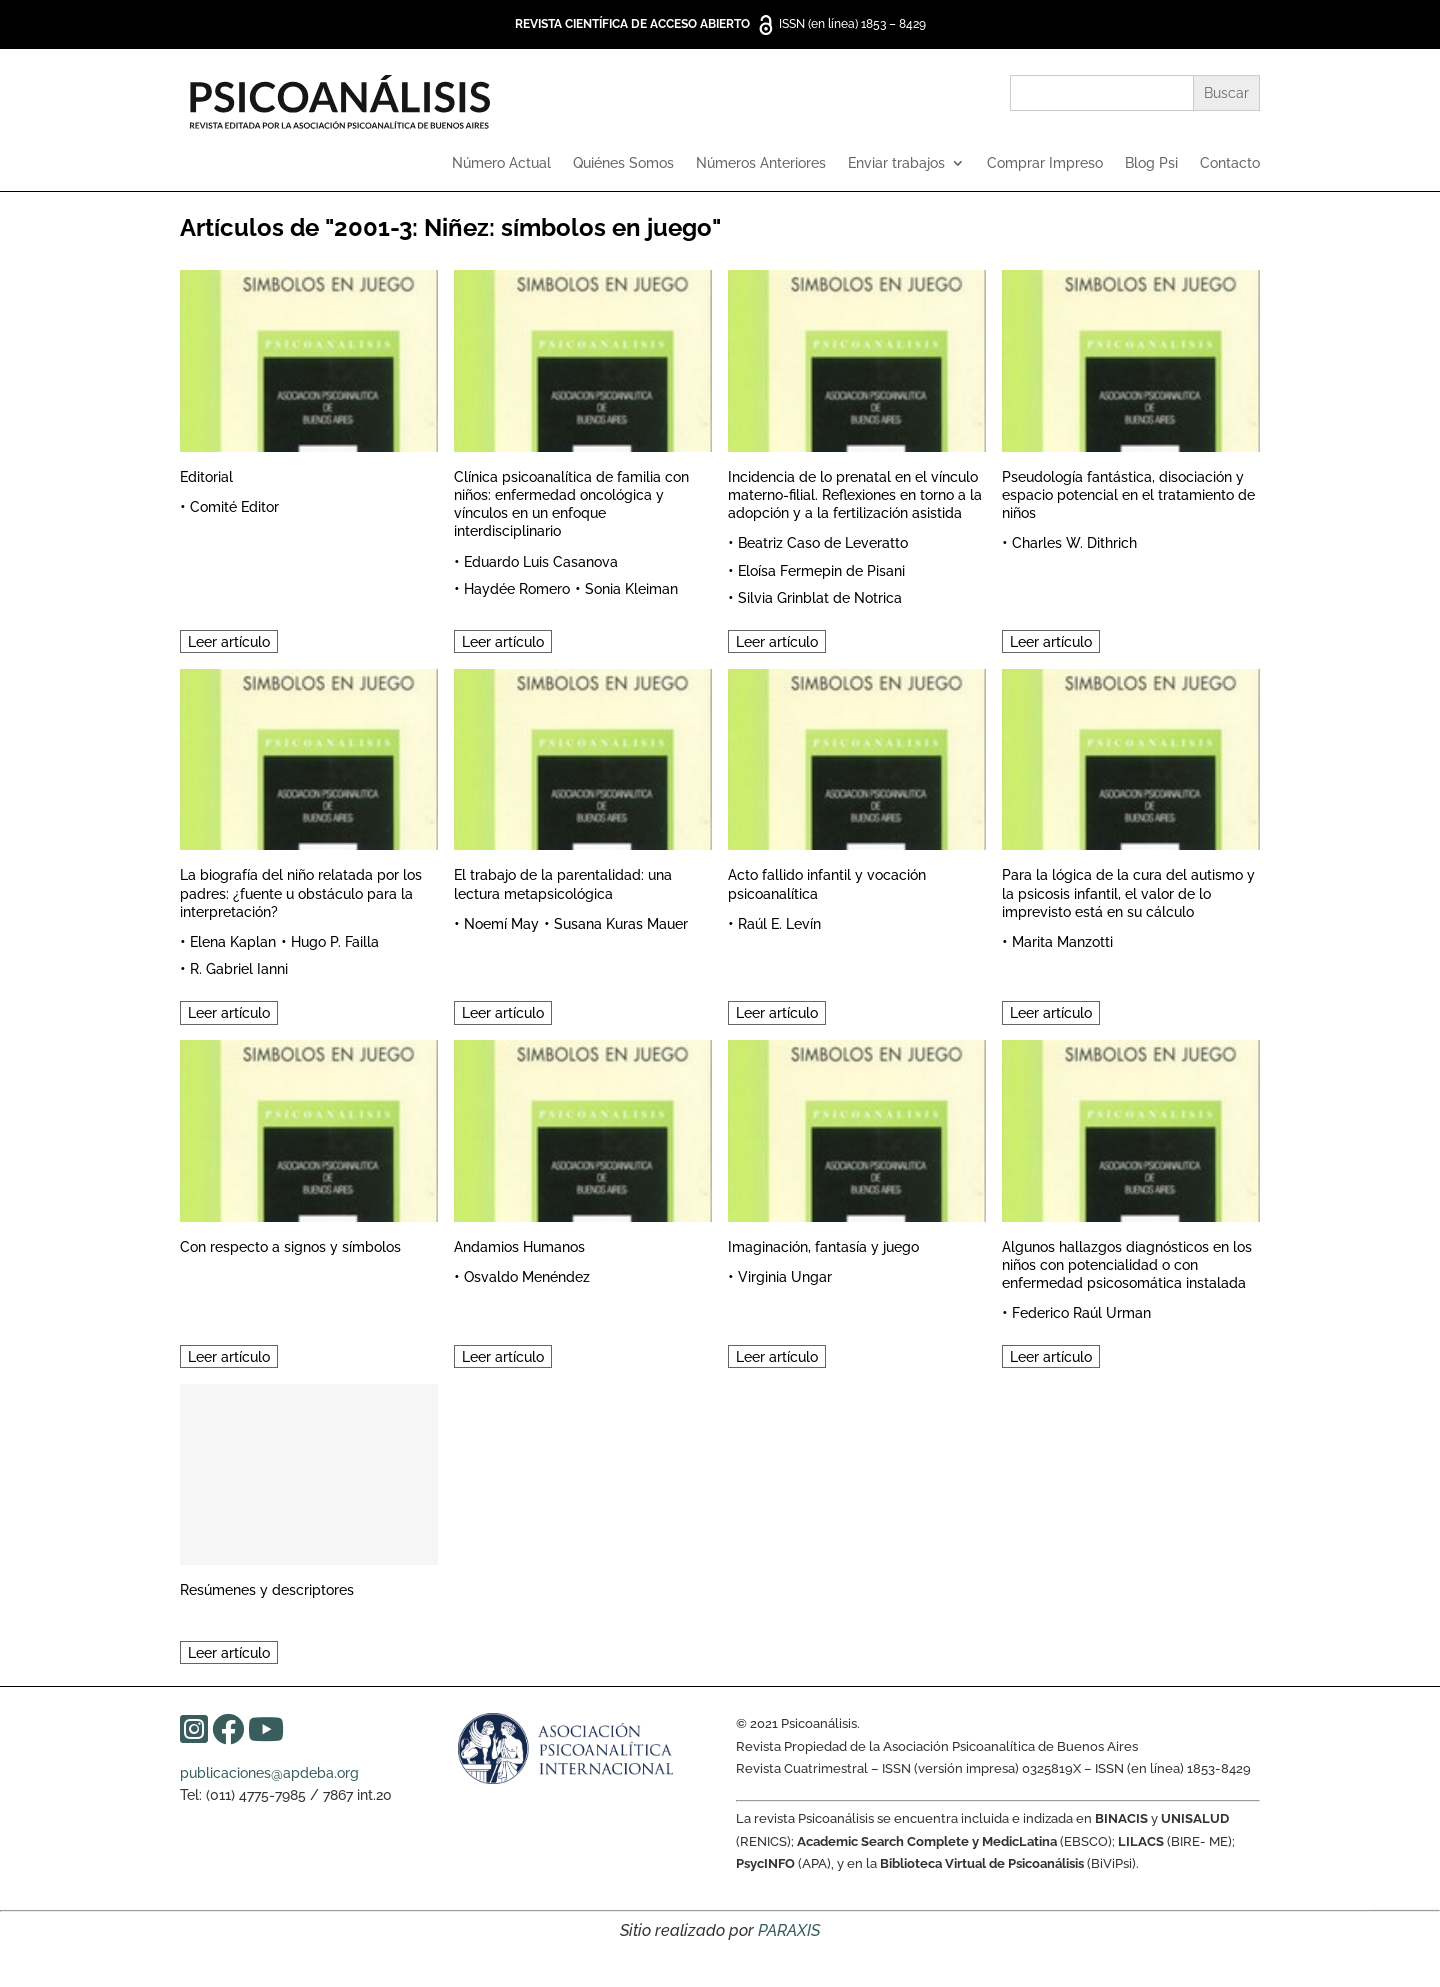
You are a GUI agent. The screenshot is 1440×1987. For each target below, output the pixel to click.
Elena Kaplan (233, 942)
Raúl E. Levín (779, 924)
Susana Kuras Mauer (621, 924)
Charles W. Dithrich (1074, 543)
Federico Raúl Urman (1081, 1313)
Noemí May (501, 924)
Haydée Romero (517, 589)
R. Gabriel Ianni (239, 969)
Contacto (1230, 163)
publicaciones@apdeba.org (269, 1773)
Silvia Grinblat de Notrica (820, 598)
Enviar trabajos (896, 163)
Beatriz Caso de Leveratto (823, 543)
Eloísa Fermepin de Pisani (821, 571)
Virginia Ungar (785, 1277)
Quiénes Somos (623, 163)
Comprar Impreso (1045, 163)
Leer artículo (229, 642)
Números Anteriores (761, 163)
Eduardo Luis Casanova (541, 562)
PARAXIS (789, 1930)
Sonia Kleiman (631, 589)
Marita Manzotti (1062, 942)
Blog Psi (1151, 163)
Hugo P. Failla (335, 942)
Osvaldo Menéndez (527, 1277)
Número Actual (501, 163)
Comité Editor (234, 507)
